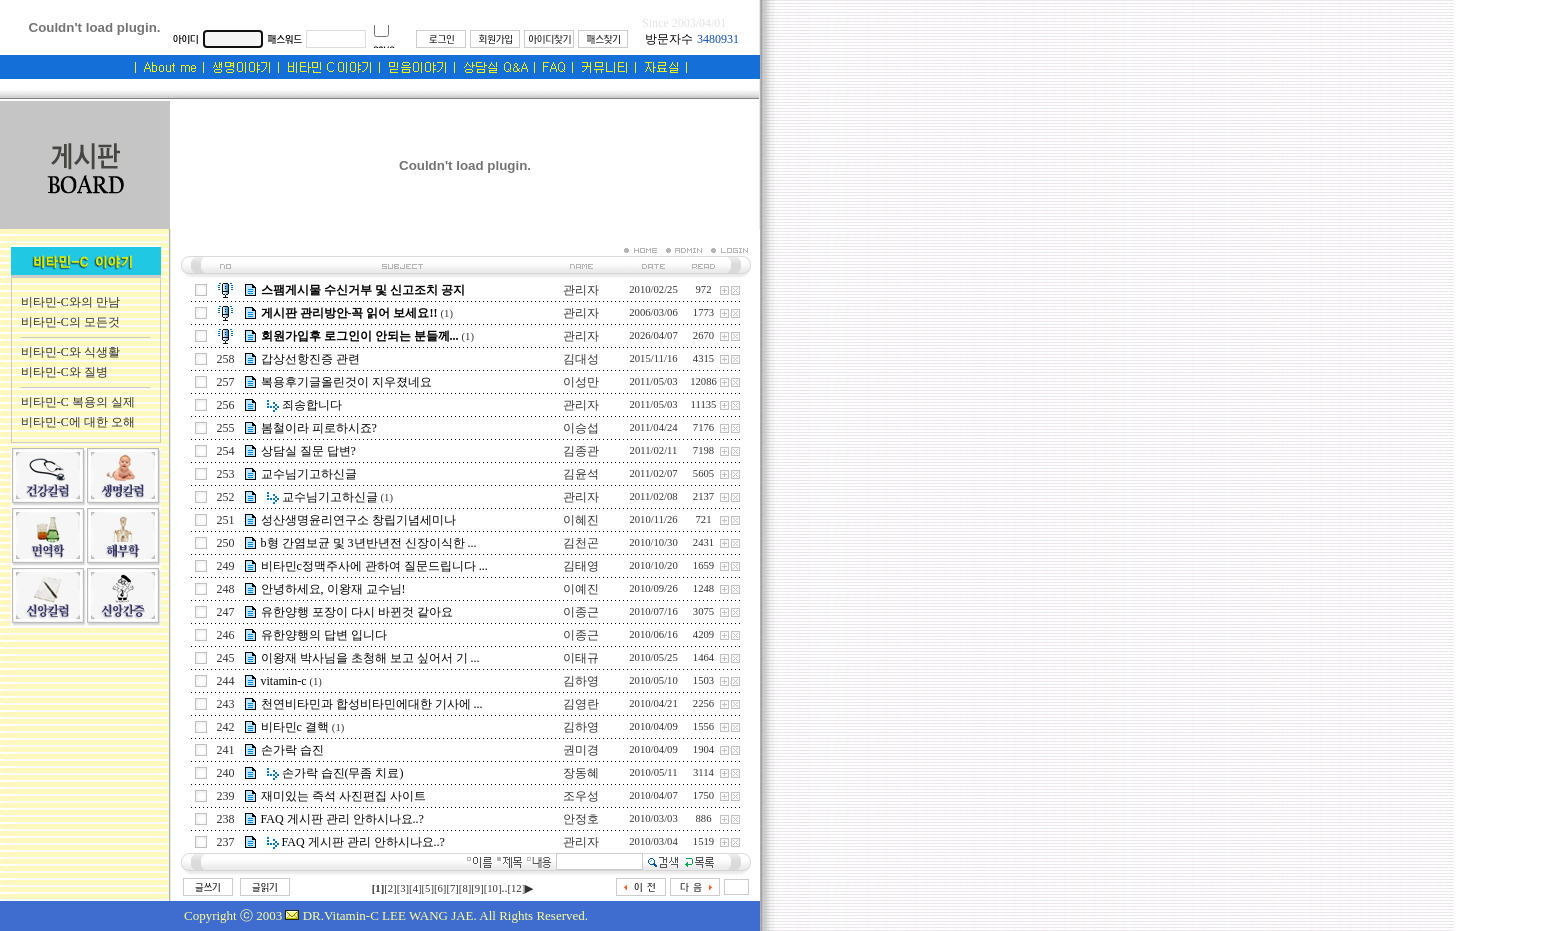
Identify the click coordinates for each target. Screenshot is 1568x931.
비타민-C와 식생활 (70, 352)
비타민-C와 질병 (64, 372)
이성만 (581, 382)
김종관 (581, 451)
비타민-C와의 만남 (70, 302)
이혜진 (581, 520)
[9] (477, 888)
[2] (390, 888)
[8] (465, 888)
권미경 (581, 750)
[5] (428, 888)
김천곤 (581, 543)
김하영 (581, 681)
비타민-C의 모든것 (70, 322)
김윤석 (581, 474)
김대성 (581, 359)
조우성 (581, 796)
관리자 (581, 290)
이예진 (581, 589)
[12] (516, 888)
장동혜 (581, 773)
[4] (415, 888)
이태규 (581, 658)
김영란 (581, 704)
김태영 (581, 566)
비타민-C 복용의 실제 (78, 402)
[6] (440, 888)
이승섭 (581, 428)
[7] (452, 888)
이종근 (581, 612)
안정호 (581, 819)
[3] (403, 888)
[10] (493, 888)
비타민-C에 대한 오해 (78, 422)
